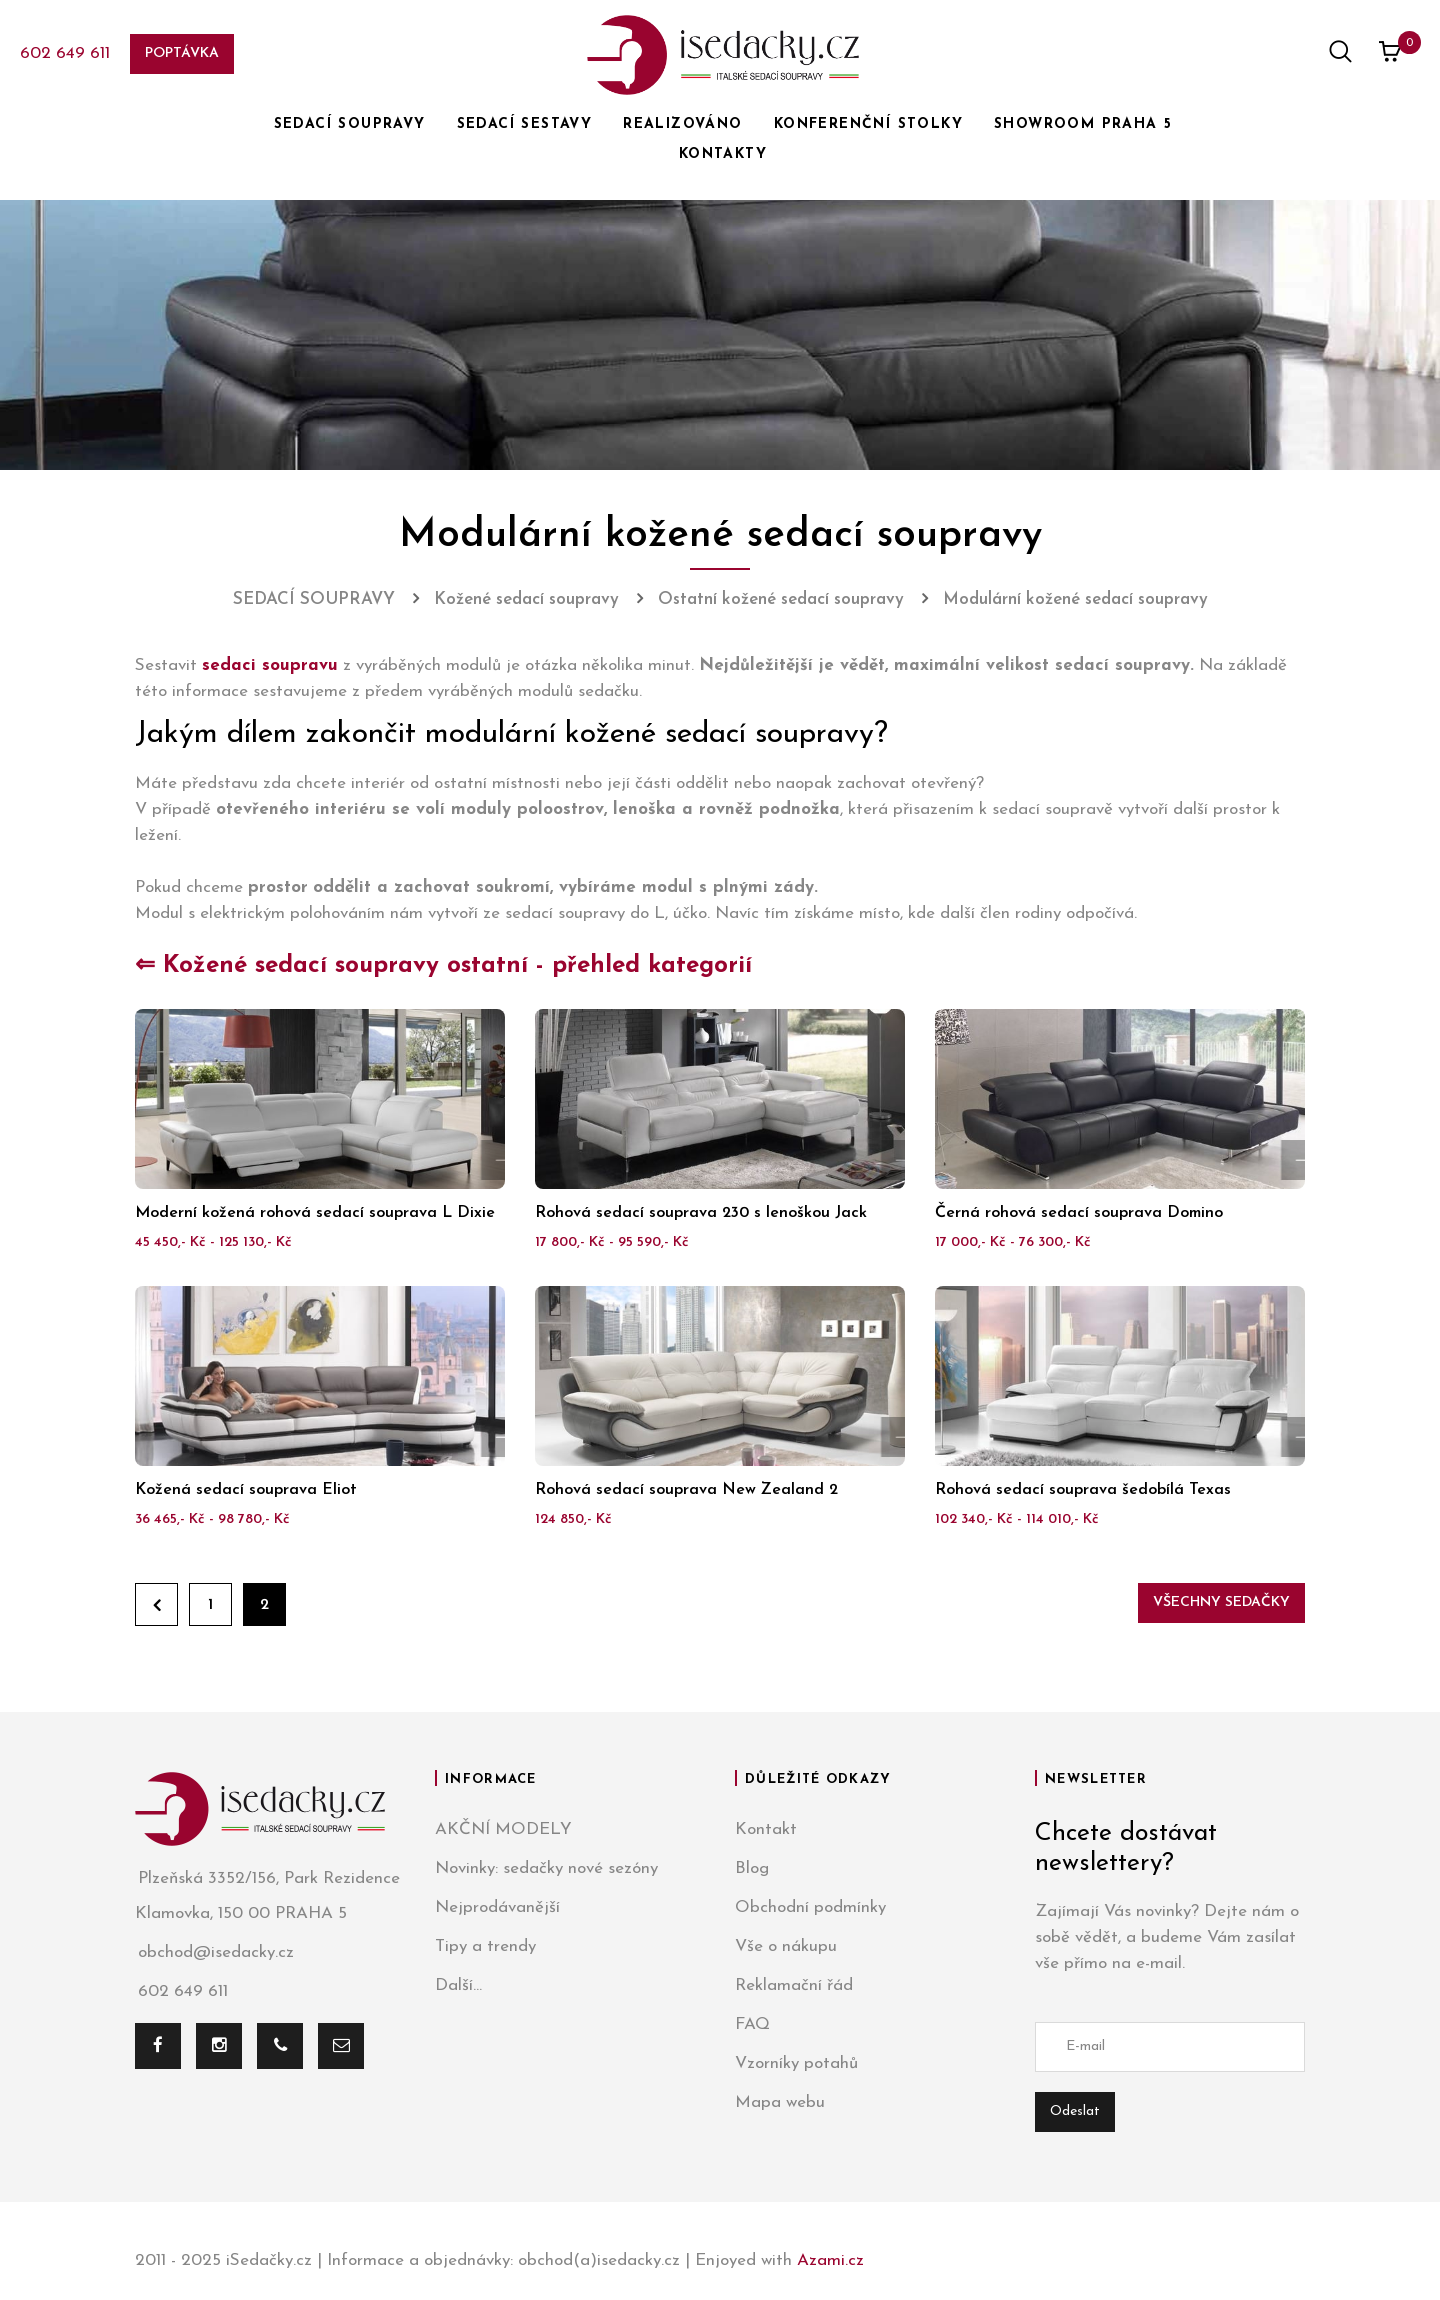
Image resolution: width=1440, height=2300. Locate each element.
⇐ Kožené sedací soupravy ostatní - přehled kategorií (443, 966)
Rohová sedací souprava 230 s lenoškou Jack (701, 1213)
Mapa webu (780, 2102)
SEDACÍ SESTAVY (525, 124)
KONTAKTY (723, 154)
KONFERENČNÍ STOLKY (868, 124)
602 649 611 (65, 53)
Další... (458, 1985)
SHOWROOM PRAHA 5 (1083, 124)
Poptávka (182, 53)
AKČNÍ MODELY (503, 1829)
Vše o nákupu (786, 1946)
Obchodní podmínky (810, 1907)
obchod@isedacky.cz (214, 1952)
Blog (752, 1868)
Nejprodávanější (497, 1907)
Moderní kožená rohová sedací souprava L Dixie (315, 1213)
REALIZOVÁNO (682, 124)
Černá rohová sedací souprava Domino (1079, 1213)
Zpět (156, 1604)
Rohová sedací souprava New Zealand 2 (686, 1490)
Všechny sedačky (1221, 1602)
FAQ (752, 2024)
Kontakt (766, 1829)
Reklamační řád (794, 1985)
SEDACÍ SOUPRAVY (350, 124)
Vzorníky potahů (796, 2063)
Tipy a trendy (485, 1946)
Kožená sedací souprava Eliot (246, 1490)
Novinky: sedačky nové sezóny (546, 1868)
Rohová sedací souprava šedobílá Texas (1083, 1490)
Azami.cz (830, 2260)
